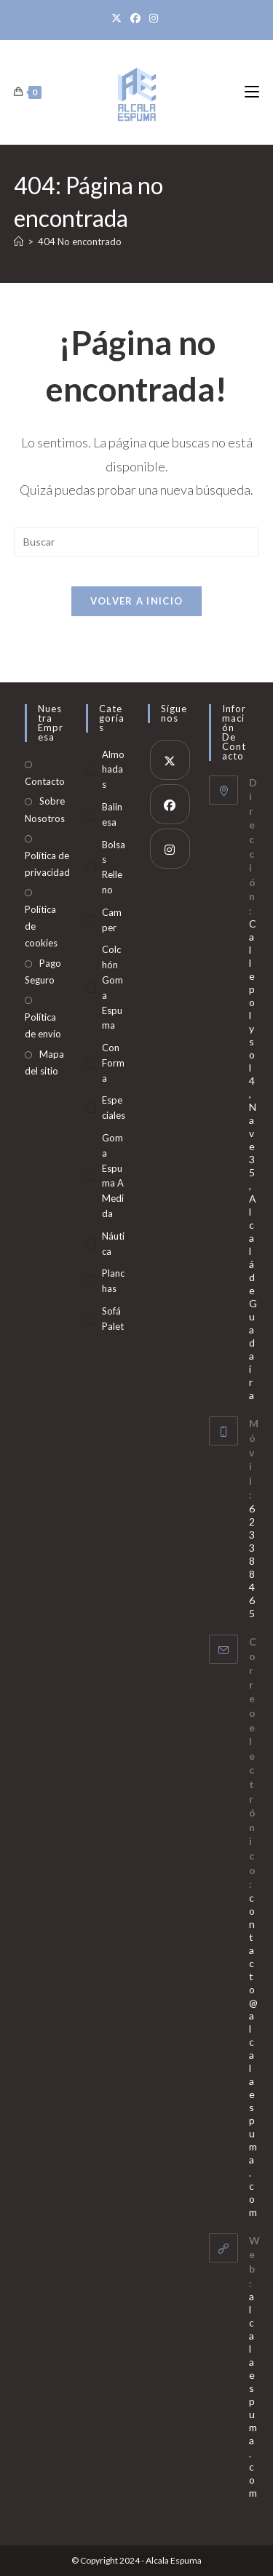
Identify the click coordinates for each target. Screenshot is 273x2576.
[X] (118, 18)
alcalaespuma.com (253, 2394)
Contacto (45, 781)
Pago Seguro (43, 971)
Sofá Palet (113, 1318)
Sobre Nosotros (45, 809)
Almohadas (113, 770)
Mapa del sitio (44, 1062)
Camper (112, 919)
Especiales (113, 1107)
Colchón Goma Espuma (112, 987)
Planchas (113, 1280)
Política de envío (43, 1025)
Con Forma (113, 1063)
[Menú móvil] (252, 92)
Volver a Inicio (136, 601)
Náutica (113, 1243)
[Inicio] (18, 241)
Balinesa (112, 814)
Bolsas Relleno (113, 867)
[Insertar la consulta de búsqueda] (137, 542)
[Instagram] (153, 18)
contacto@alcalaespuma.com (253, 2054)
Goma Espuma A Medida (113, 1175)
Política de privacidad (47, 864)
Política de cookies (41, 926)
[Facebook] (135, 18)
